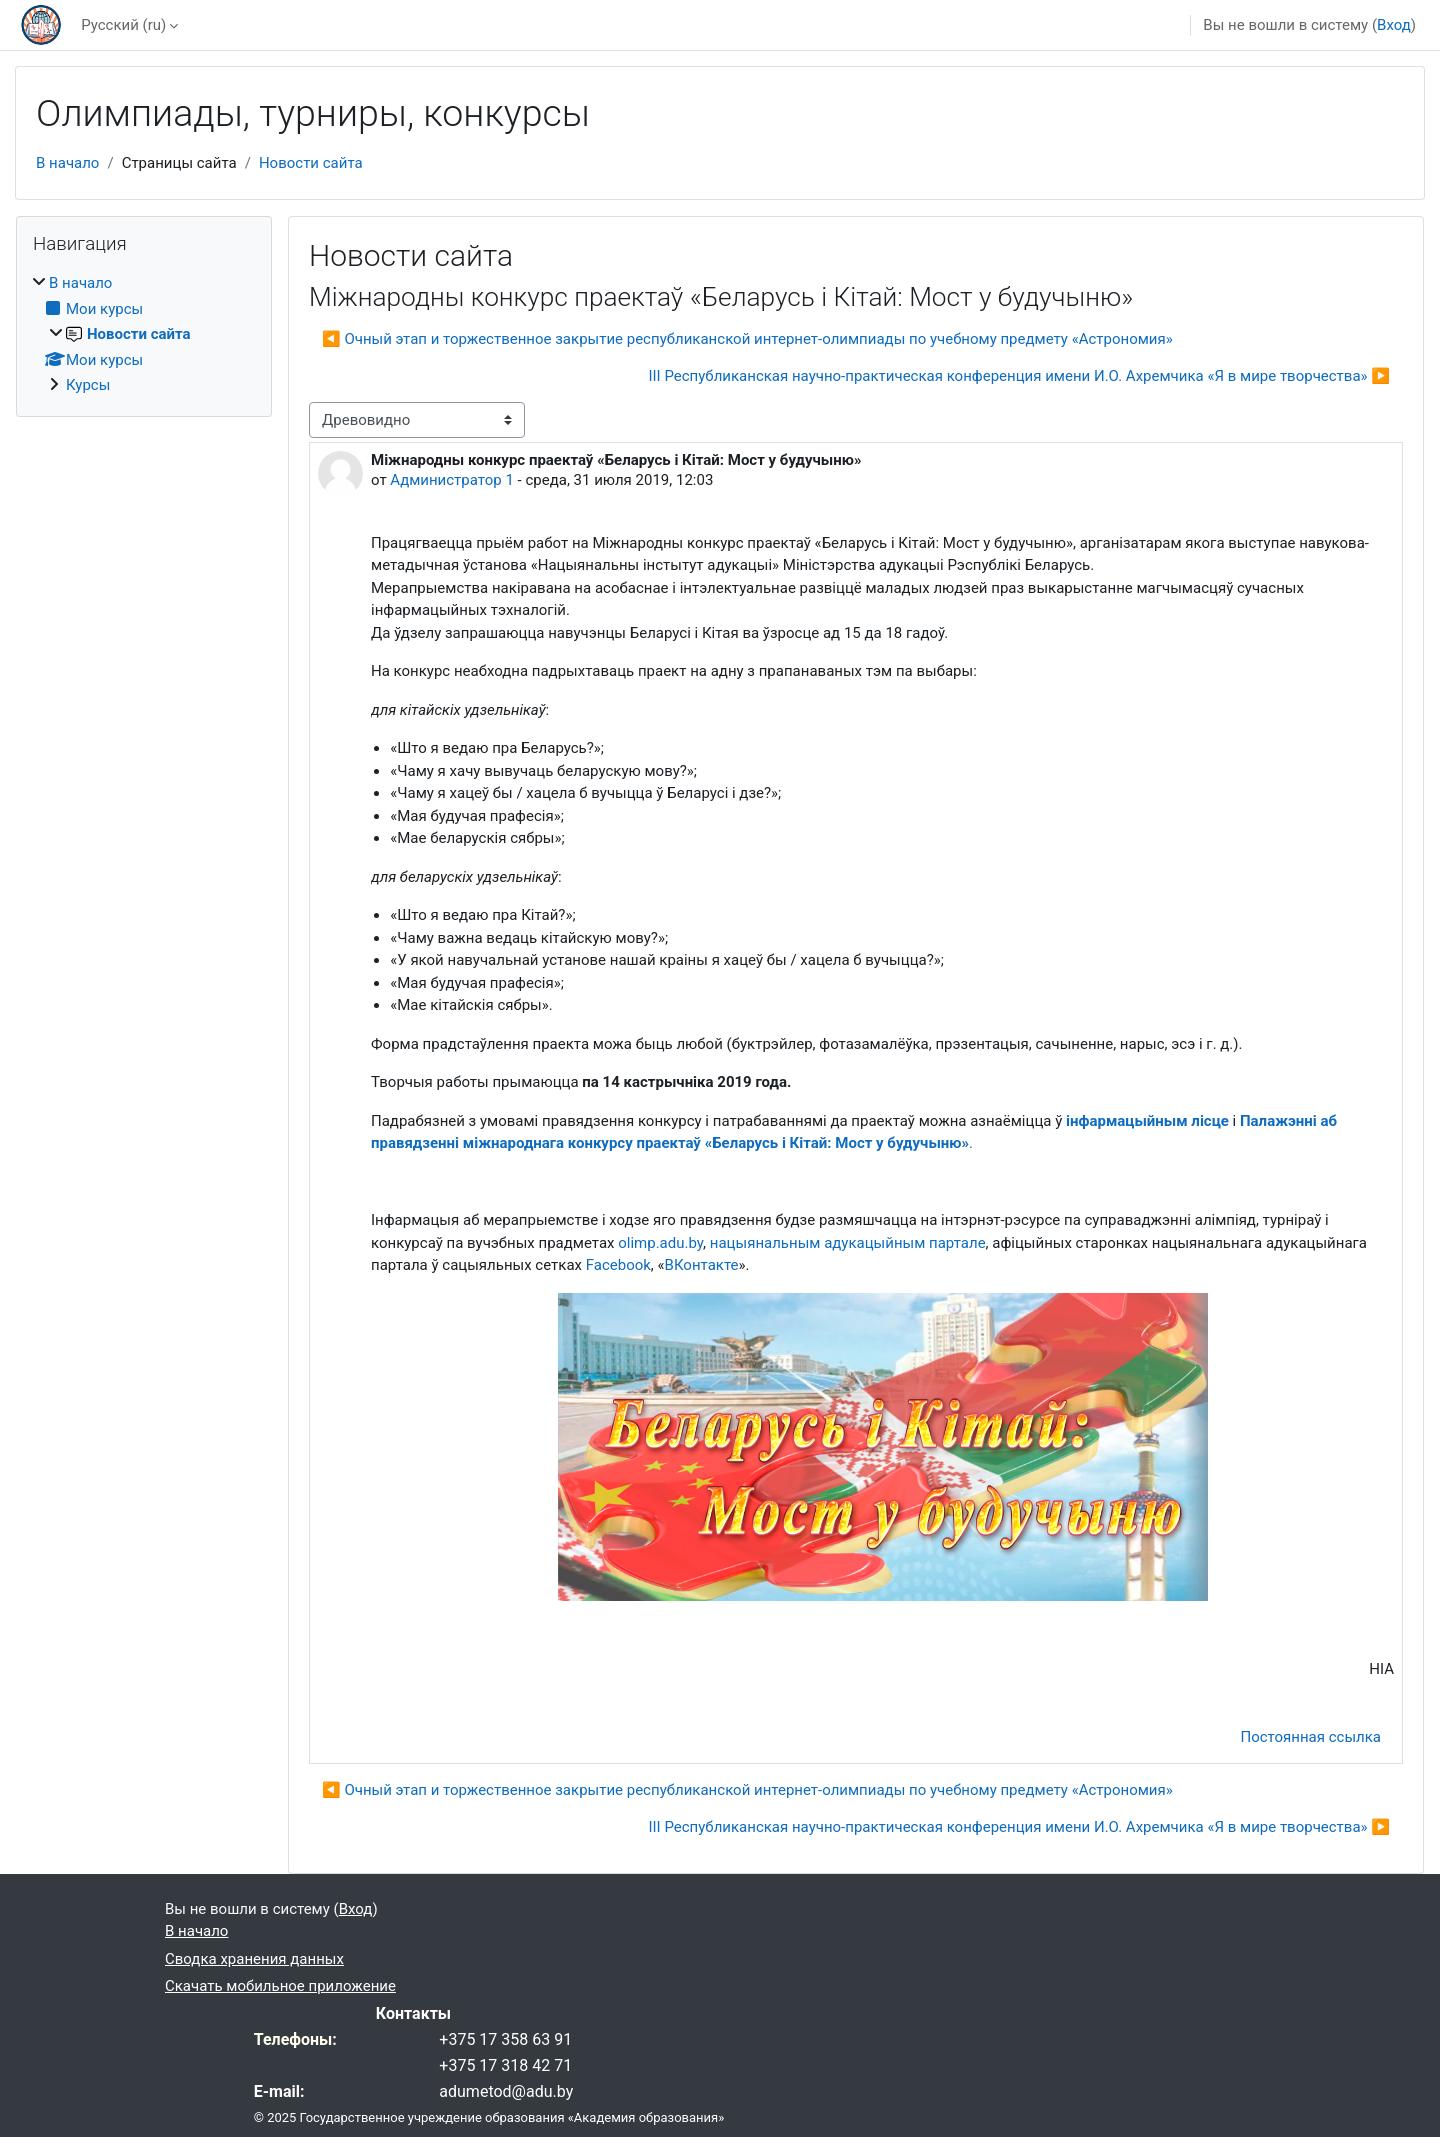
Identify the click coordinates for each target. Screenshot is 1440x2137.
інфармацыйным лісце (1147, 1121)
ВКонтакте (702, 1265)
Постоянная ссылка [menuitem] (1310, 1737)
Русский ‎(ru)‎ (123, 25)
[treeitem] (144, 334)
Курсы (88, 385)
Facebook (618, 1265)
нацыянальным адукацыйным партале (848, 1243)
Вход (1394, 25)
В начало (67, 163)
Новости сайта (311, 163)
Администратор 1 (452, 480)
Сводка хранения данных (254, 1959)
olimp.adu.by (660, 1243)
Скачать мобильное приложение (280, 1986)
